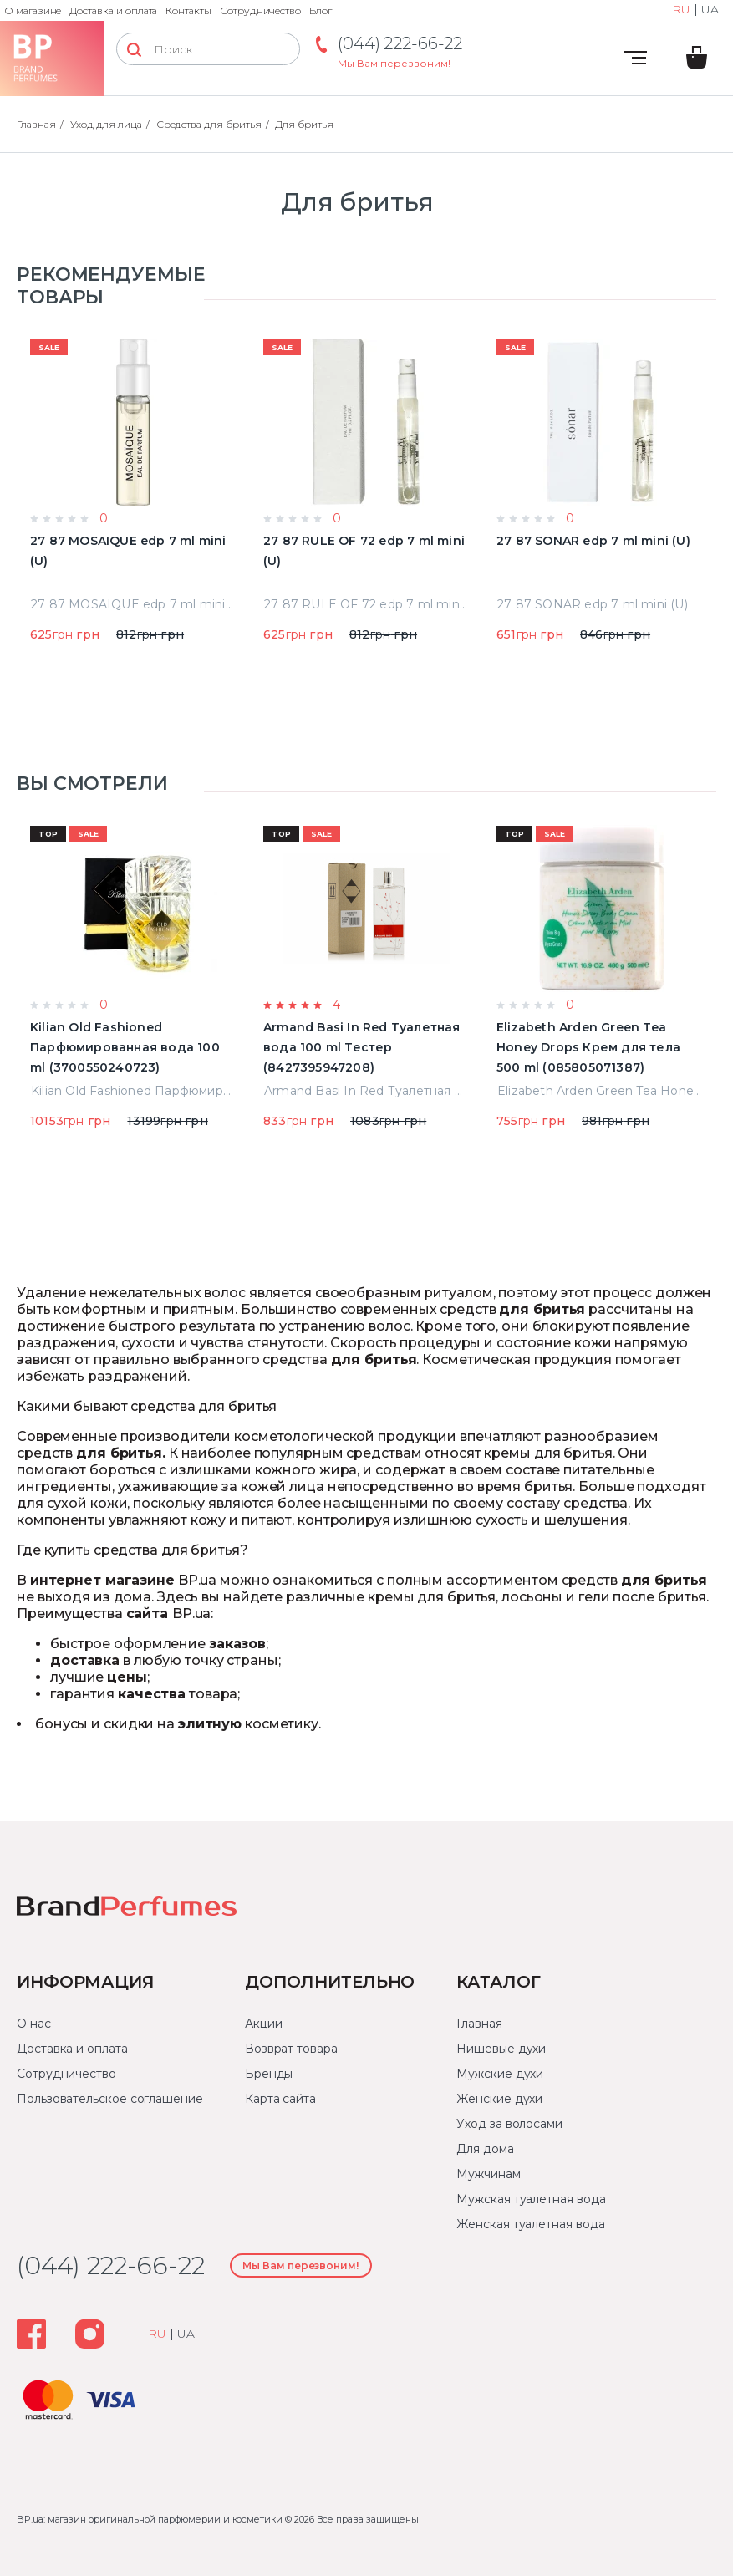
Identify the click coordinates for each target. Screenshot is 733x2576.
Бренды (269, 2073)
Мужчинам (488, 2173)
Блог (320, 10)
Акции (264, 2023)
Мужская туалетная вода (530, 2199)
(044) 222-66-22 (400, 43)
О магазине (32, 10)
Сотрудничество (260, 10)
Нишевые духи (501, 2048)
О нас (34, 2023)
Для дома (484, 2148)
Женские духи (499, 2098)
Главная (478, 2023)
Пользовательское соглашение (110, 2098)
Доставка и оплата (113, 10)
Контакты (188, 10)
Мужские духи (499, 2073)
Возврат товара (291, 2048)
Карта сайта (280, 2098)
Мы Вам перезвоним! (394, 63)
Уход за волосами (509, 2123)
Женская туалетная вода (530, 2224)
